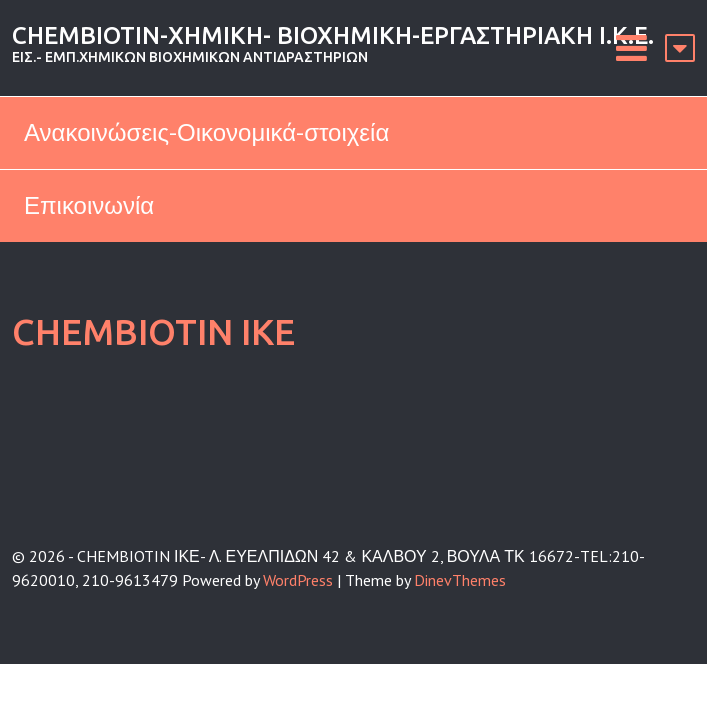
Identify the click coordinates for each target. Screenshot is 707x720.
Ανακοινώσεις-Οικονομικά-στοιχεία (206, 132)
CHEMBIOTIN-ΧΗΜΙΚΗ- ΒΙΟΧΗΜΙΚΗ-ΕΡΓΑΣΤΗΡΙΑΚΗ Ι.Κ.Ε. (333, 35)
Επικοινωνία (89, 205)
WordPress (298, 580)
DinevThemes (460, 580)
